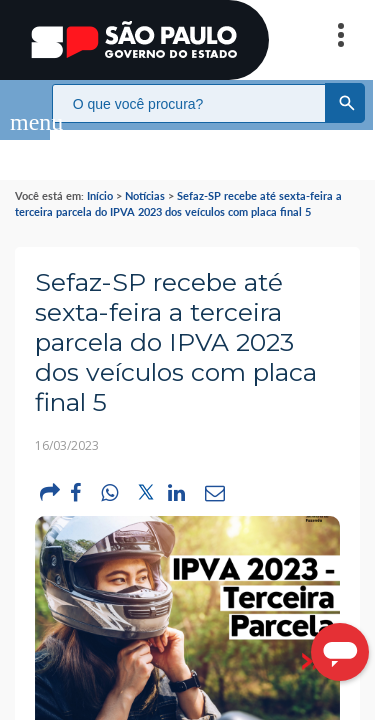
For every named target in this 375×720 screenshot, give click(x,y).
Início (100, 175)
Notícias (145, 175)
